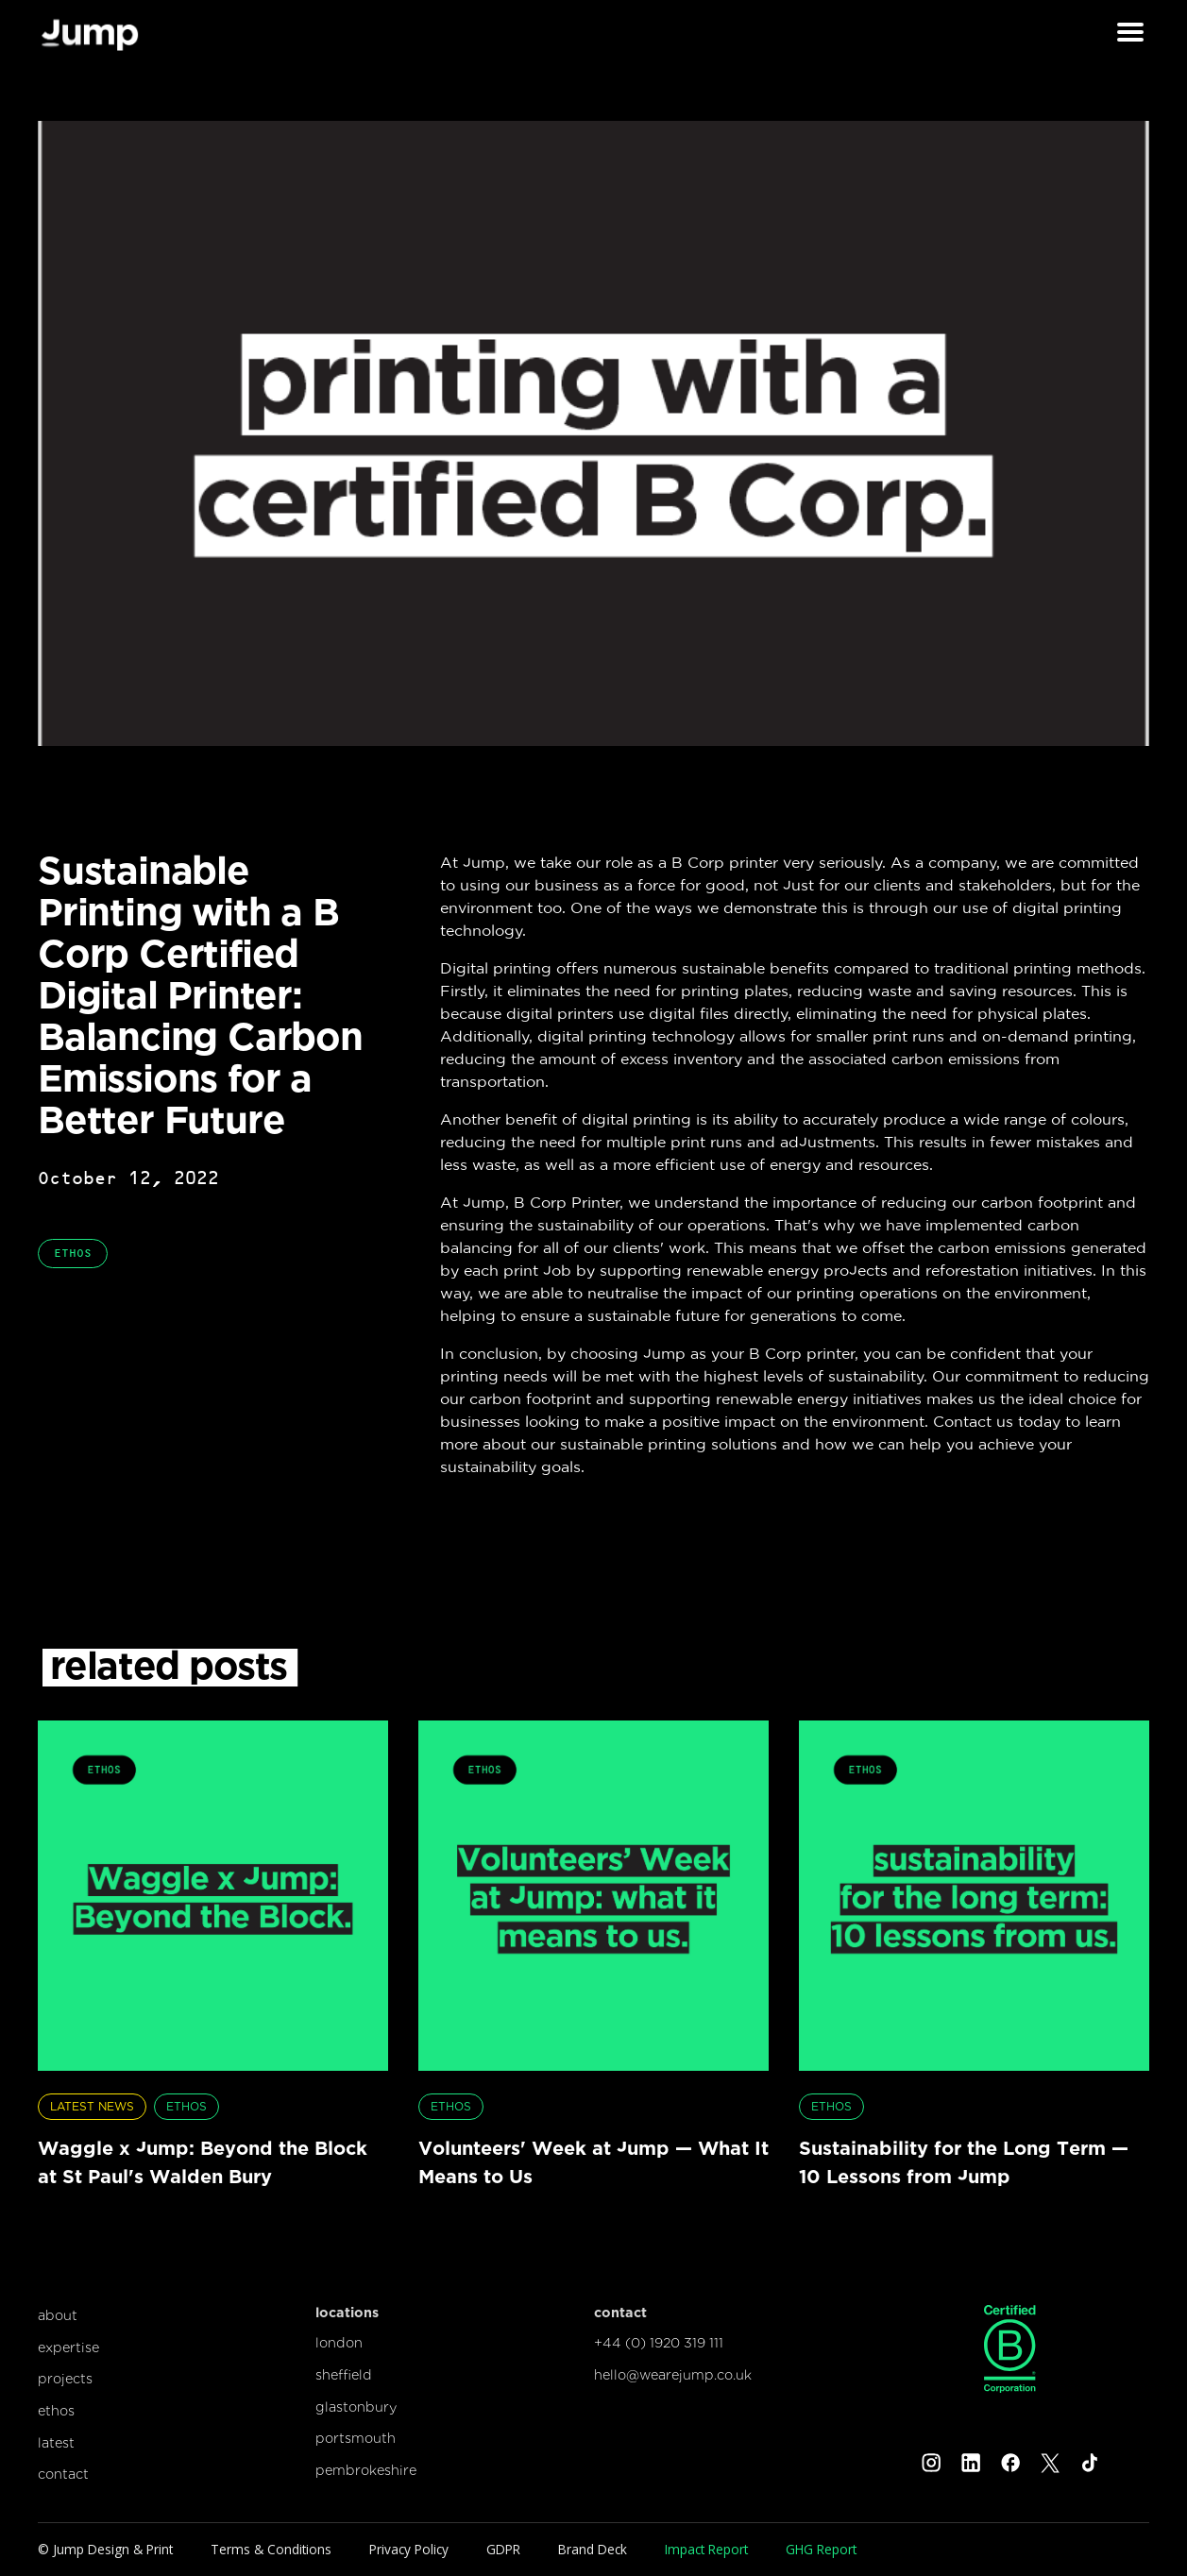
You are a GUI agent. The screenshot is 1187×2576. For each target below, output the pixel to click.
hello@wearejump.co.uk (673, 2374)
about (57, 2315)
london (339, 2342)
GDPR (503, 2549)
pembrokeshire (365, 2470)
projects (65, 2378)
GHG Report (821, 2549)
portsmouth (355, 2438)
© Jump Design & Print (105, 2549)
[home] (90, 32)
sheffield (343, 2374)
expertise (68, 2347)
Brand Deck (592, 2549)
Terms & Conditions (271, 2549)
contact (63, 2474)
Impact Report (706, 2549)
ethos (56, 2410)
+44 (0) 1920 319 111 (658, 2342)
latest (56, 2442)
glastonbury (356, 2406)
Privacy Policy (409, 2549)
